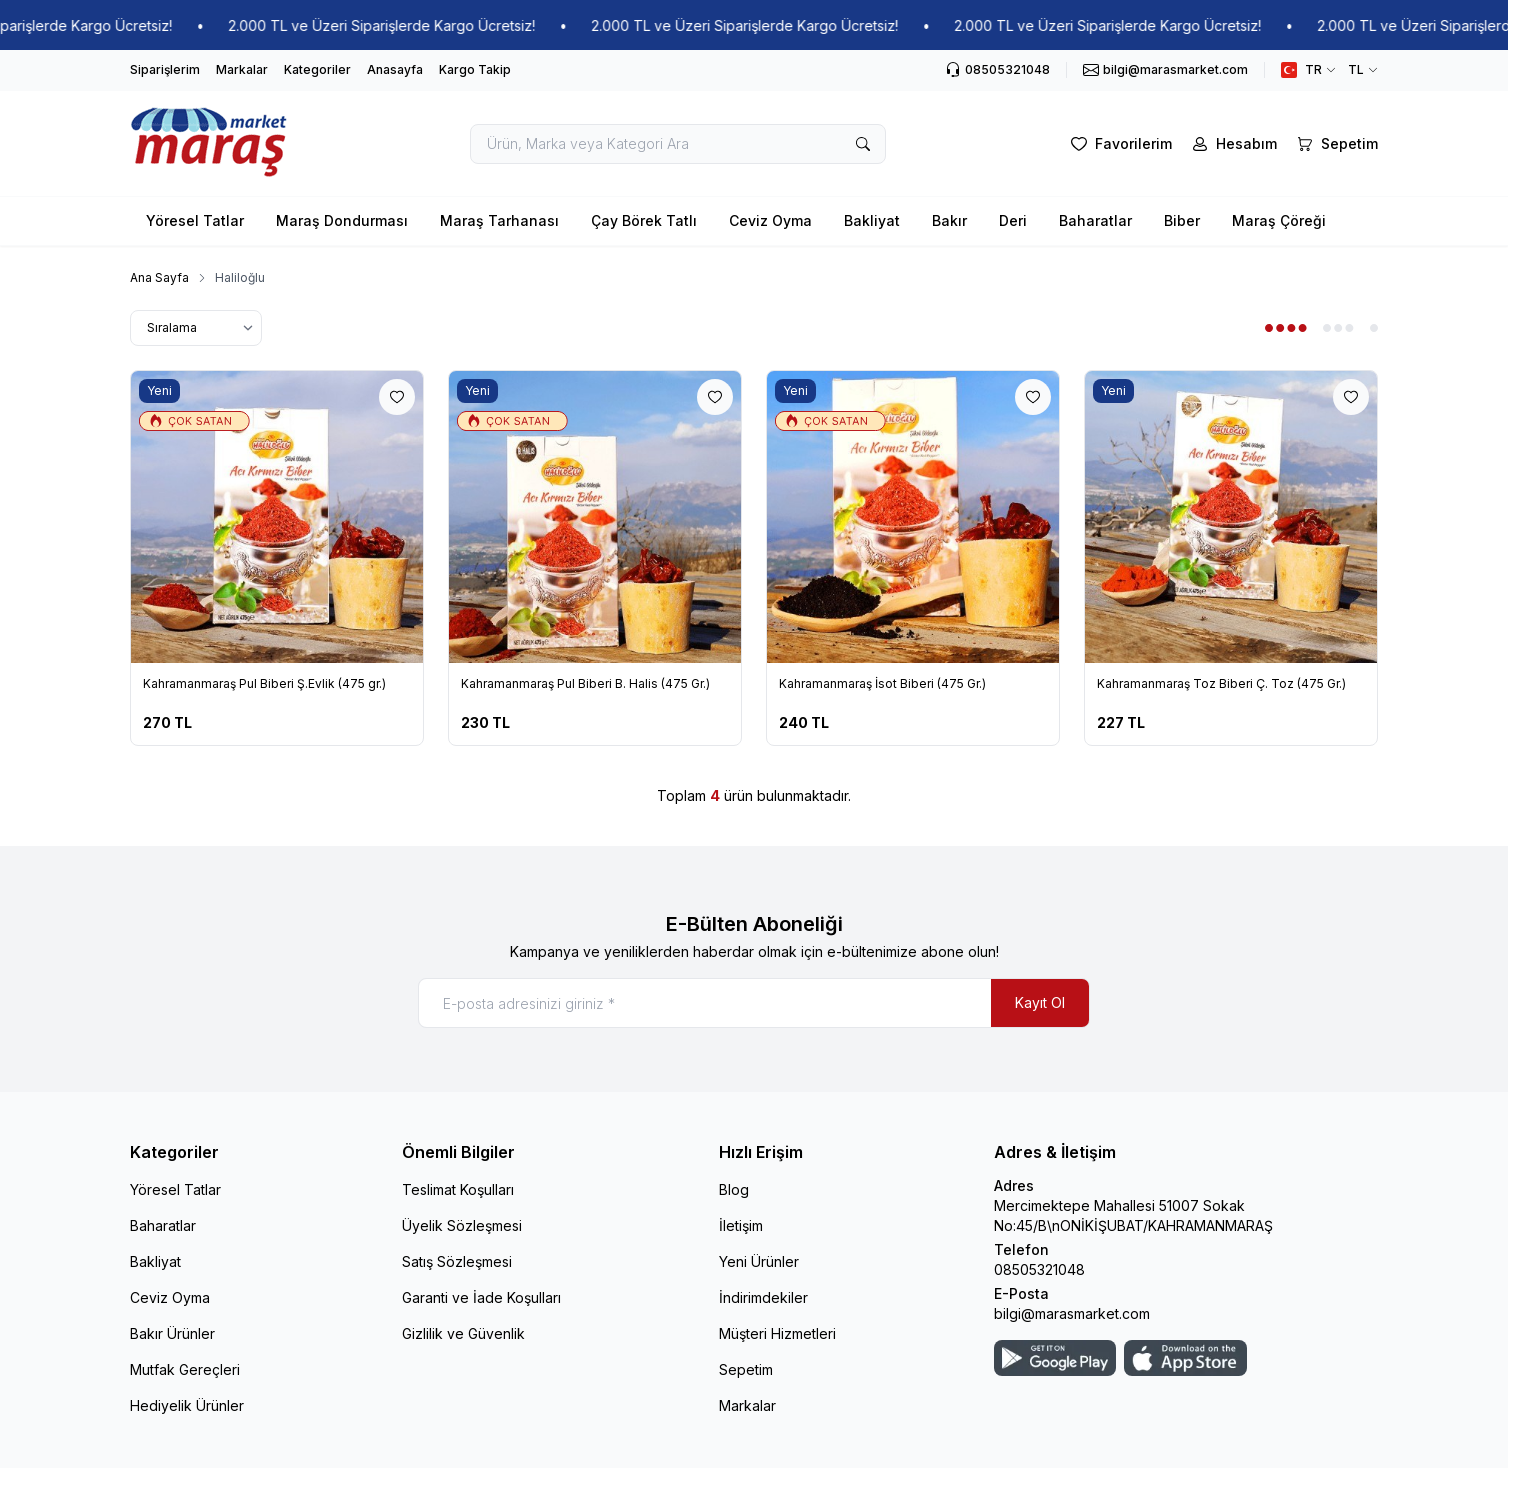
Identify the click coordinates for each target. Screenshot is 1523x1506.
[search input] (678, 144)
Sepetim (746, 1369)
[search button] (863, 144)
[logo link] (209, 143)
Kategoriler (317, 69)
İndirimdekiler (763, 1297)
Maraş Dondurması (342, 220)
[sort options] (196, 328)
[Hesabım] (1232, 144)
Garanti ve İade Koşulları (481, 1297)
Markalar (242, 69)
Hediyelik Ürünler (187, 1405)
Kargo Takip (475, 69)
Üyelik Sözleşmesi (462, 1225)
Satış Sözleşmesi (457, 1261)
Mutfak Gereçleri (185, 1369)
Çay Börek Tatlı (644, 220)
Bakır (949, 220)
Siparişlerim (165, 69)
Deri (1013, 220)
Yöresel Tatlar (195, 220)
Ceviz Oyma (770, 220)
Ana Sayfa (159, 277)
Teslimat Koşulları (458, 1189)
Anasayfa (395, 69)
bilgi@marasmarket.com (1072, 1313)
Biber (1182, 220)
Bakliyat (872, 220)
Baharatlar (1095, 220)
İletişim (741, 1225)
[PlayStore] (1055, 1358)
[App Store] (1185, 1358)
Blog (734, 1189)
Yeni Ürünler (759, 1261)
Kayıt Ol (1040, 1002)
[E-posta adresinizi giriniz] (754, 1003)
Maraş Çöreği (1279, 220)
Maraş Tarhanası (499, 220)
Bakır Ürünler (172, 1333)
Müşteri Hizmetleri (777, 1333)
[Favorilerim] (1119, 144)
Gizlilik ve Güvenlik (463, 1333)
